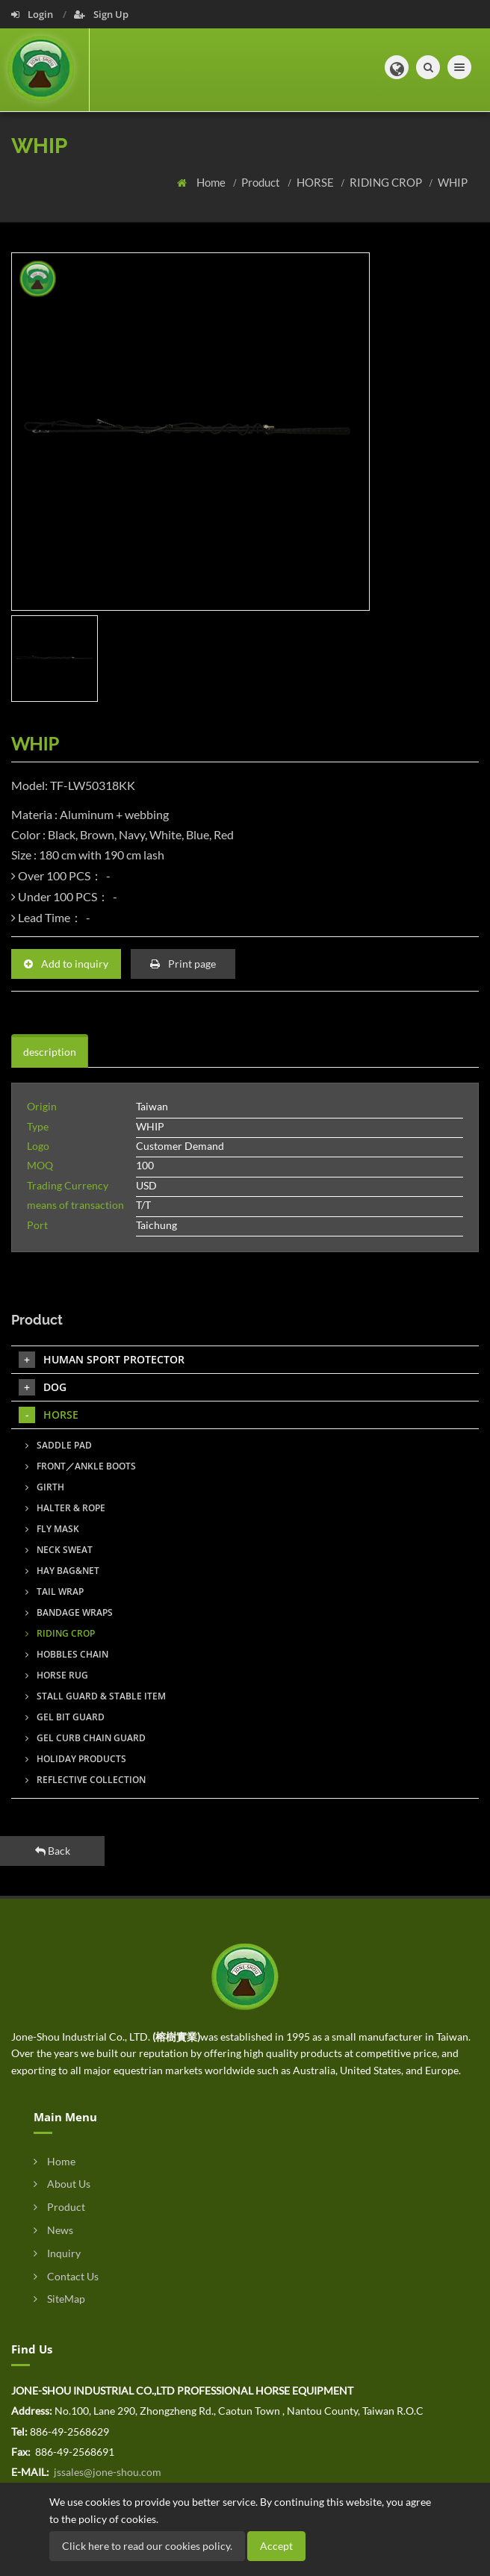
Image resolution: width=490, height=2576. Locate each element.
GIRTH (44, 1487)
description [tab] (49, 1051)
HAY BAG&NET (62, 1570)
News (53, 2230)
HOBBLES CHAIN (66, 1654)
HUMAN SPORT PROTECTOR (101, 1359)
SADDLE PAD (58, 1445)
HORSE (316, 182)
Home (212, 182)
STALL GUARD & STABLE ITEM (95, 1696)
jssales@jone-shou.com (106, 2471)
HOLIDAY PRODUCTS (75, 1758)
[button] (397, 67)
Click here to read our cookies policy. (147, 2545)
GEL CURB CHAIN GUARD (85, 1738)
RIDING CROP (387, 182)
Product (261, 182)
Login (33, 14)
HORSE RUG (56, 1675)
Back (52, 1850)
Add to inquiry (66, 963)
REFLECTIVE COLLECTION (85, 1779)
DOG (42, 1387)
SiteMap (59, 2298)
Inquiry (57, 2253)
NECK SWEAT (59, 1549)
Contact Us (66, 2276)
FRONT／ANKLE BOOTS (80, 1466)
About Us (62, 2183)
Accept (276, 2545)
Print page (183, 963)
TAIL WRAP (54, 1591)
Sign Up (101, 14)
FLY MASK (52, 1528)
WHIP (453, 182)
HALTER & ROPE (65, 1508)
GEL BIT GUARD (65, 1717)
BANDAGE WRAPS (69, 1612)
